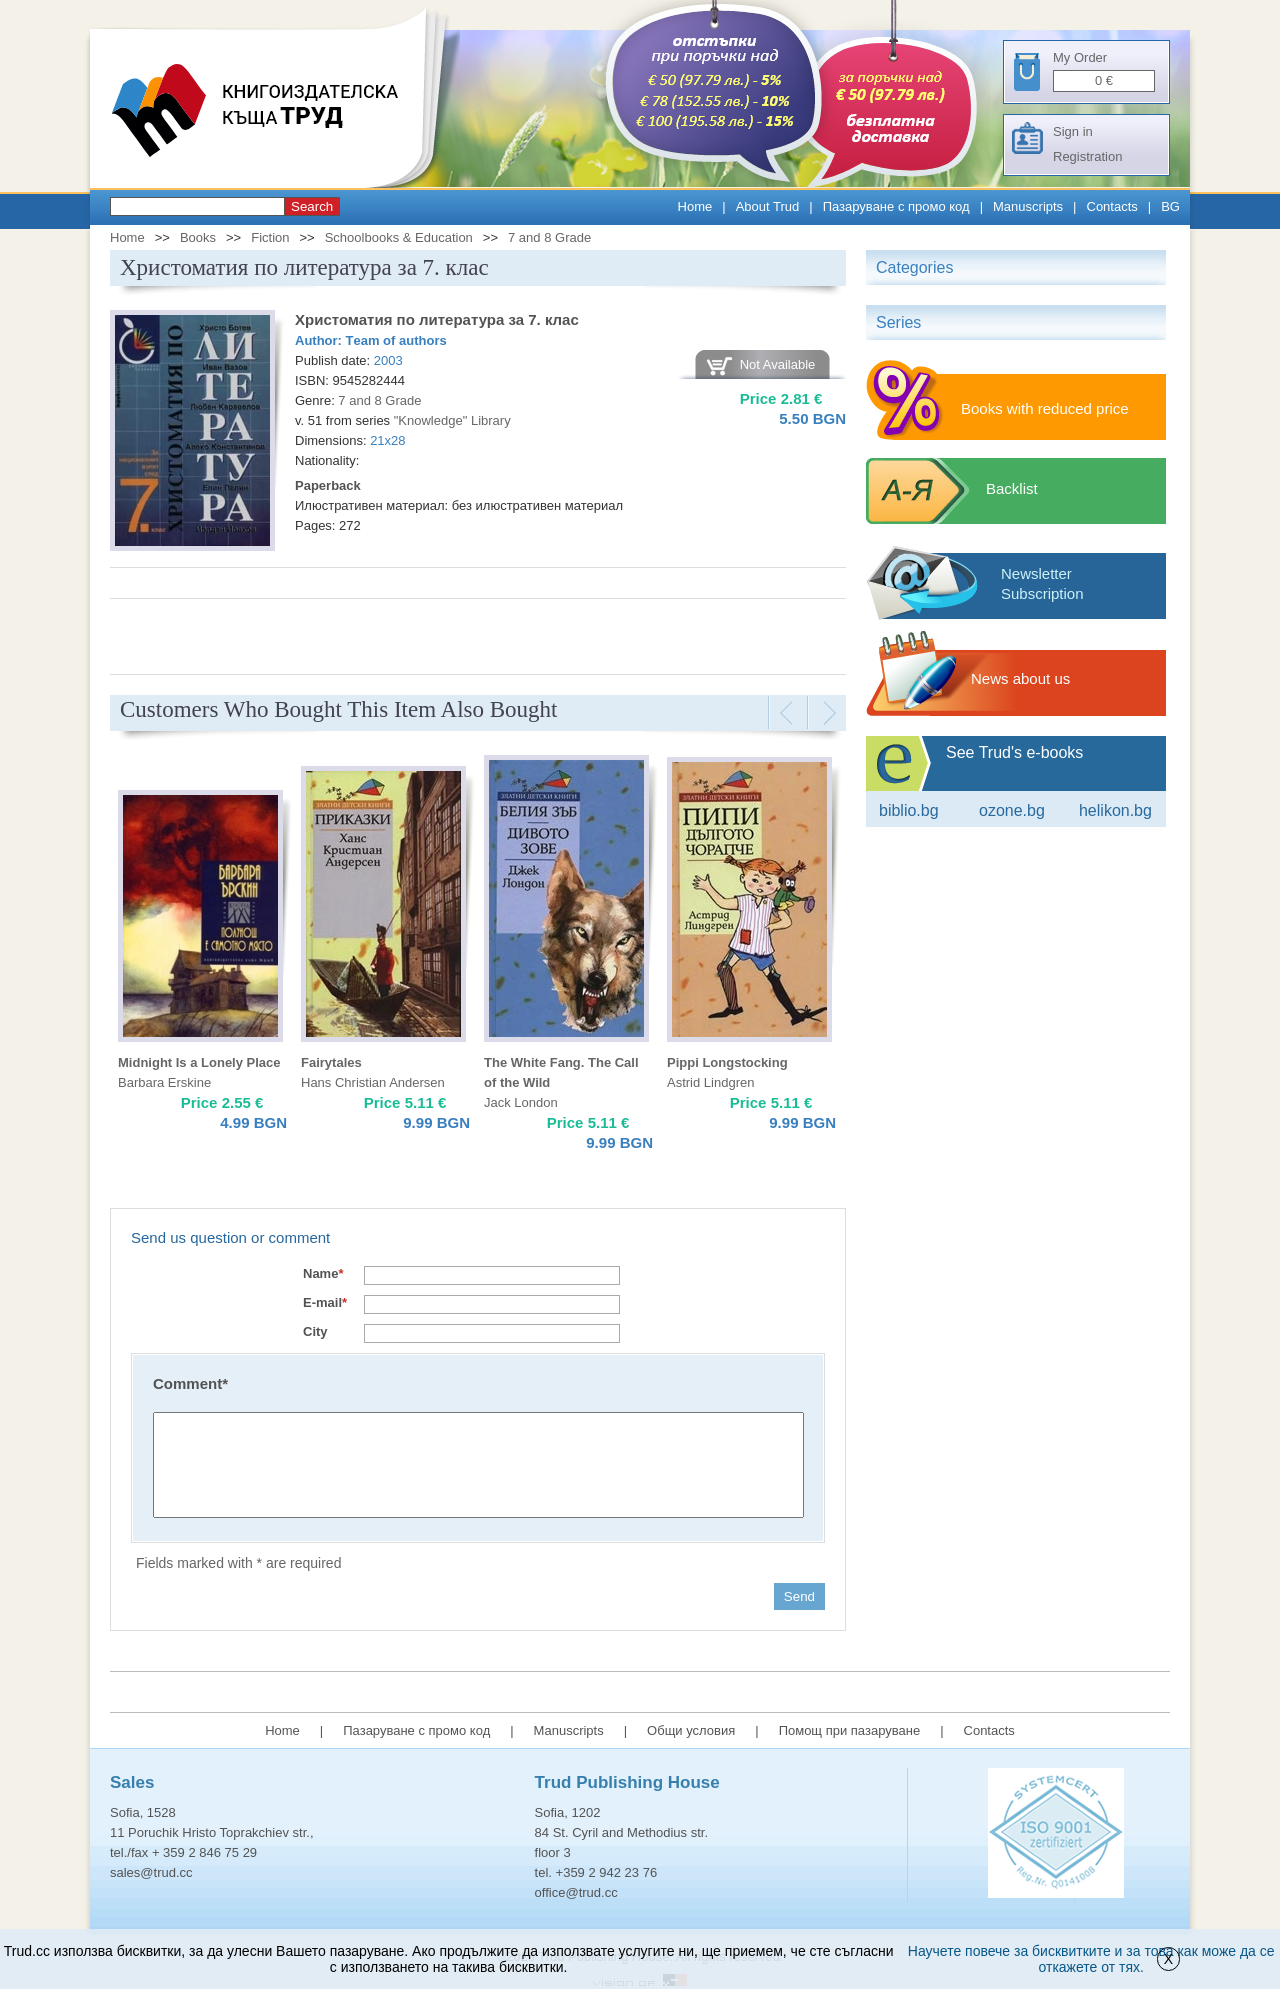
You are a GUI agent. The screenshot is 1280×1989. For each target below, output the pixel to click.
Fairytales (331, 1062)
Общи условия (691, 1730)
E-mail (325, 1302)
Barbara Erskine (164, 1082)
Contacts (1112, 206)
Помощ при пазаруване (850, 1730)
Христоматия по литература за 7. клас (437, 319)
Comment (190, 1383)
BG (1170, 206)
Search (312, 206)
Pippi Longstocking (727, 1062)
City (315, 1331)
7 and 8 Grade (549, 237)
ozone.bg (1012, 810)
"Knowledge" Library (452, 420)
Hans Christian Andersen (373, 1082)
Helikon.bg (1115, 810)
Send (799, 1596)
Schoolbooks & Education (399, 237)
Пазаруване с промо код (896, 206)
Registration (1087, 156)
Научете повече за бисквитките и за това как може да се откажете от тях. (1091, 1959)
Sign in (1073, 131)
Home (695, 206)
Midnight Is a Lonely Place (199, 1062)
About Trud (768, 206)
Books (198, 237)
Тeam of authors (396, 340)
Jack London (521, 1102)
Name (323, 1273)
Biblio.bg (909, 810)
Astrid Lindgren (710, 1082)
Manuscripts (1028, 206)
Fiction (270, 237)
